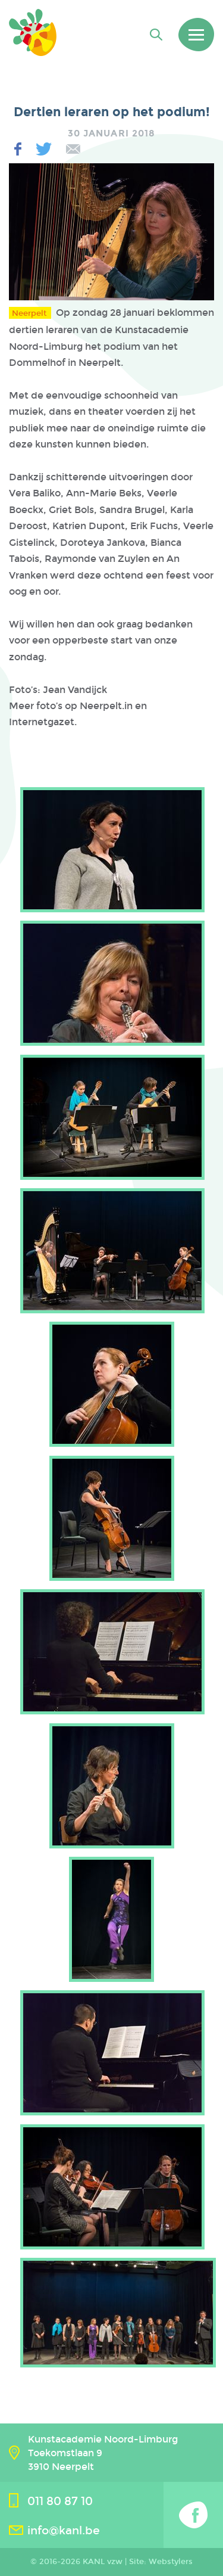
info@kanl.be (63, 2530)
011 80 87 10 (60, 2501)
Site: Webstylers (161, 2561)
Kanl (32, 32)
